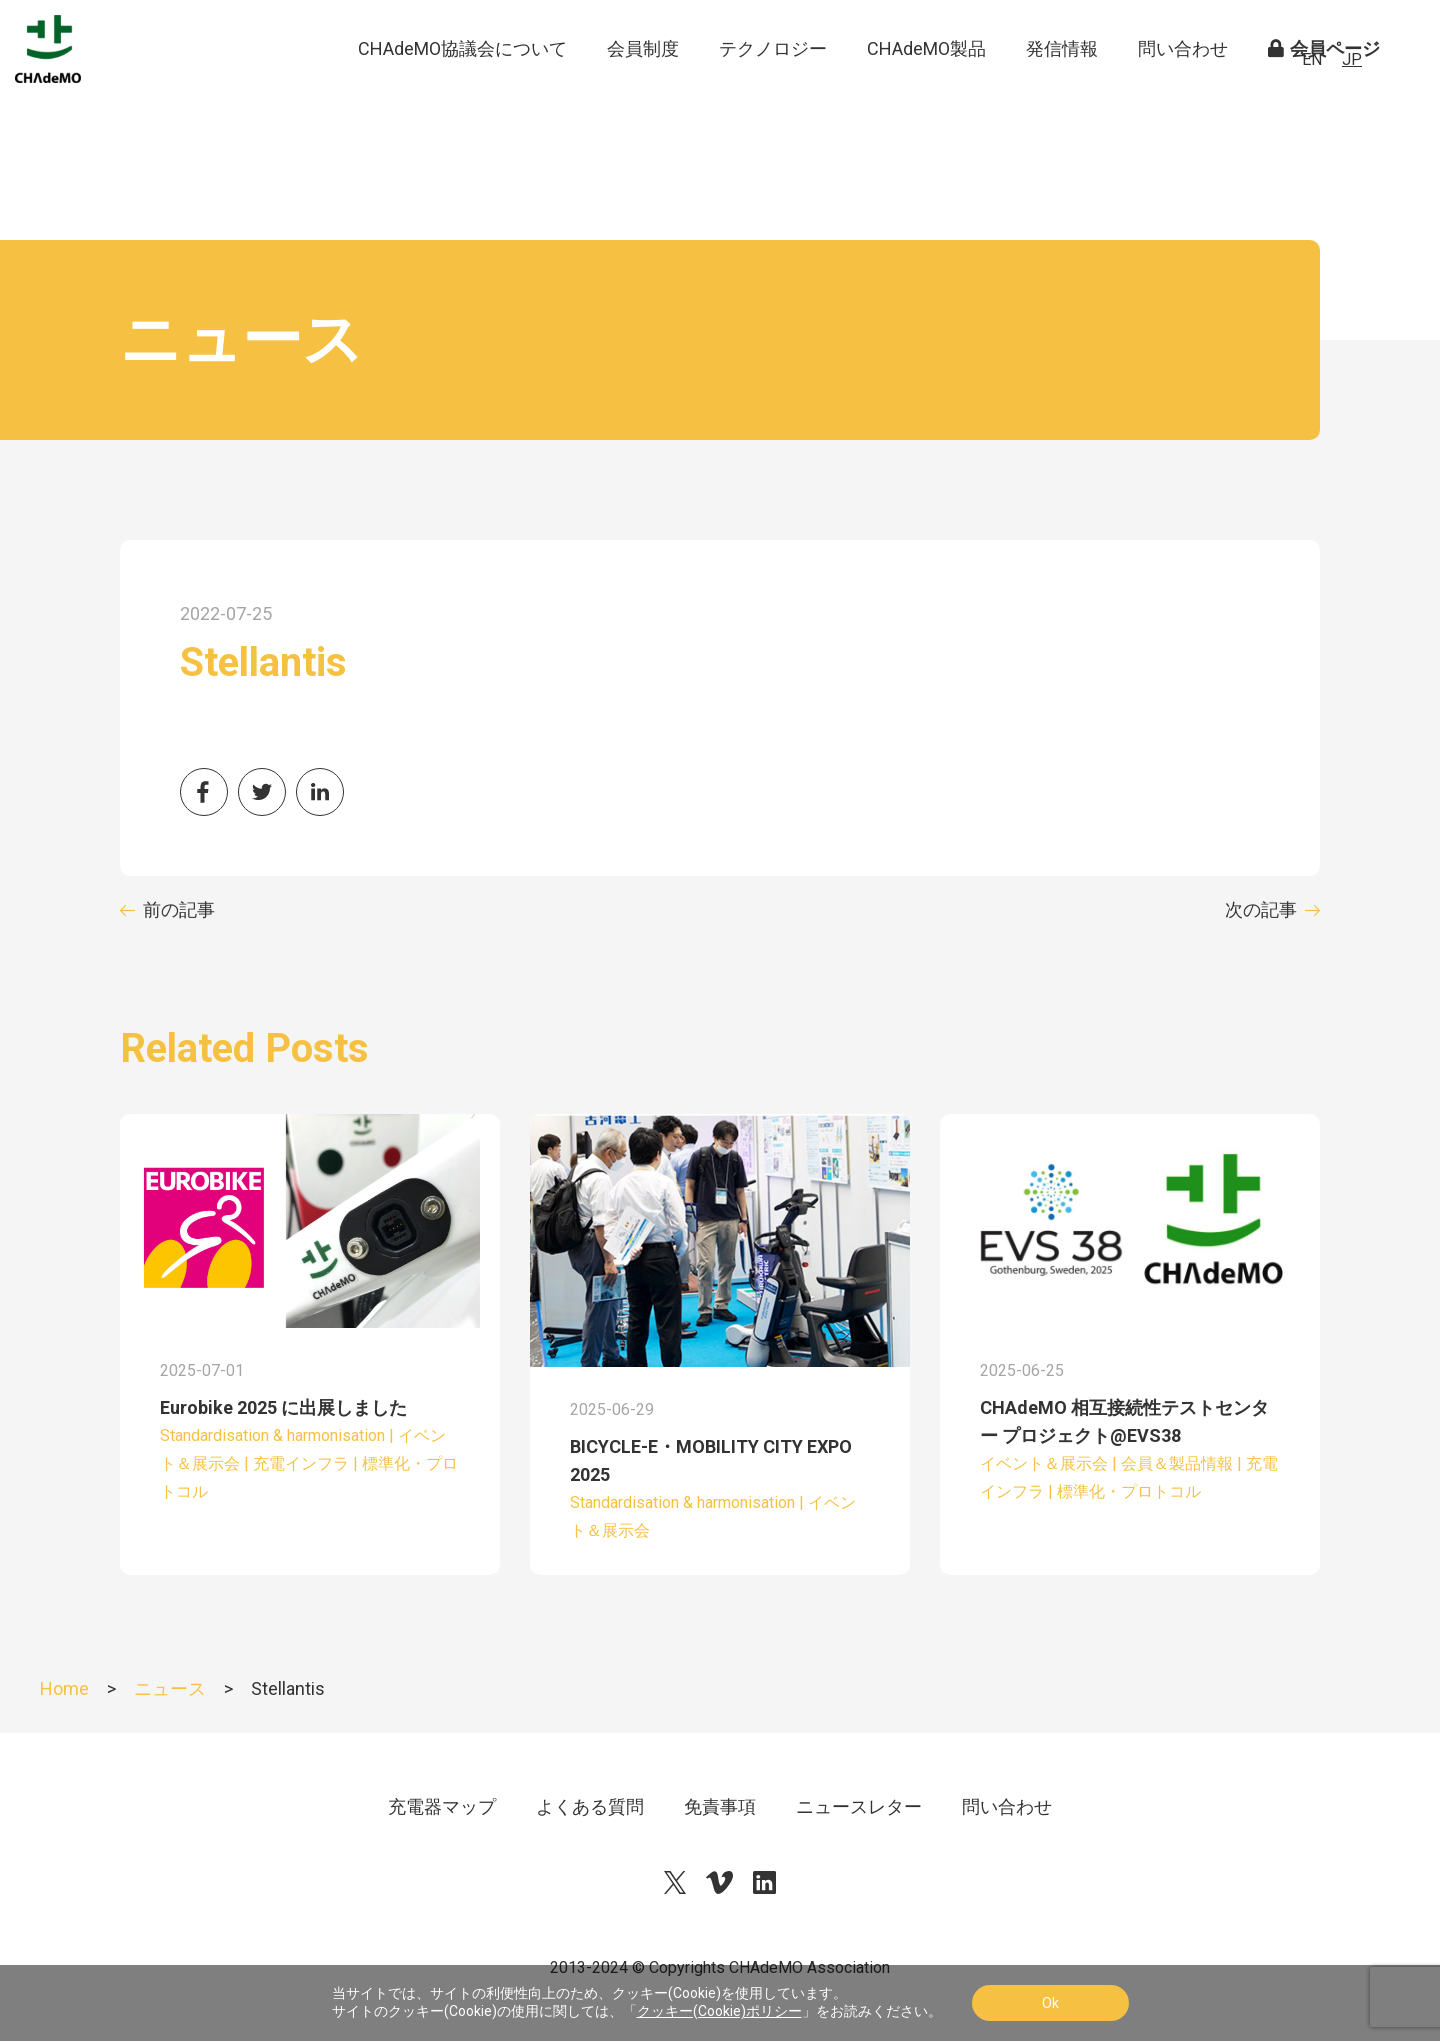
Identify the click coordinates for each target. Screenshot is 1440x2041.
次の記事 (1261, 909)
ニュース (170, 1688)
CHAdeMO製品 (926, 89)
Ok (1050, 2003)
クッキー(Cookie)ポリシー (719, 2011)
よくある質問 (590, 1806)
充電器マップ (442, 1806)
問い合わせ (1183, 89)
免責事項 (720, 1806)
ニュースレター (859, 1806)
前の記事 (179, 909)
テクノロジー (773, 89)
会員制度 (643, 89)
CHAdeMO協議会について (462, 89)
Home (64, 1688)
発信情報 (1062, 89)
